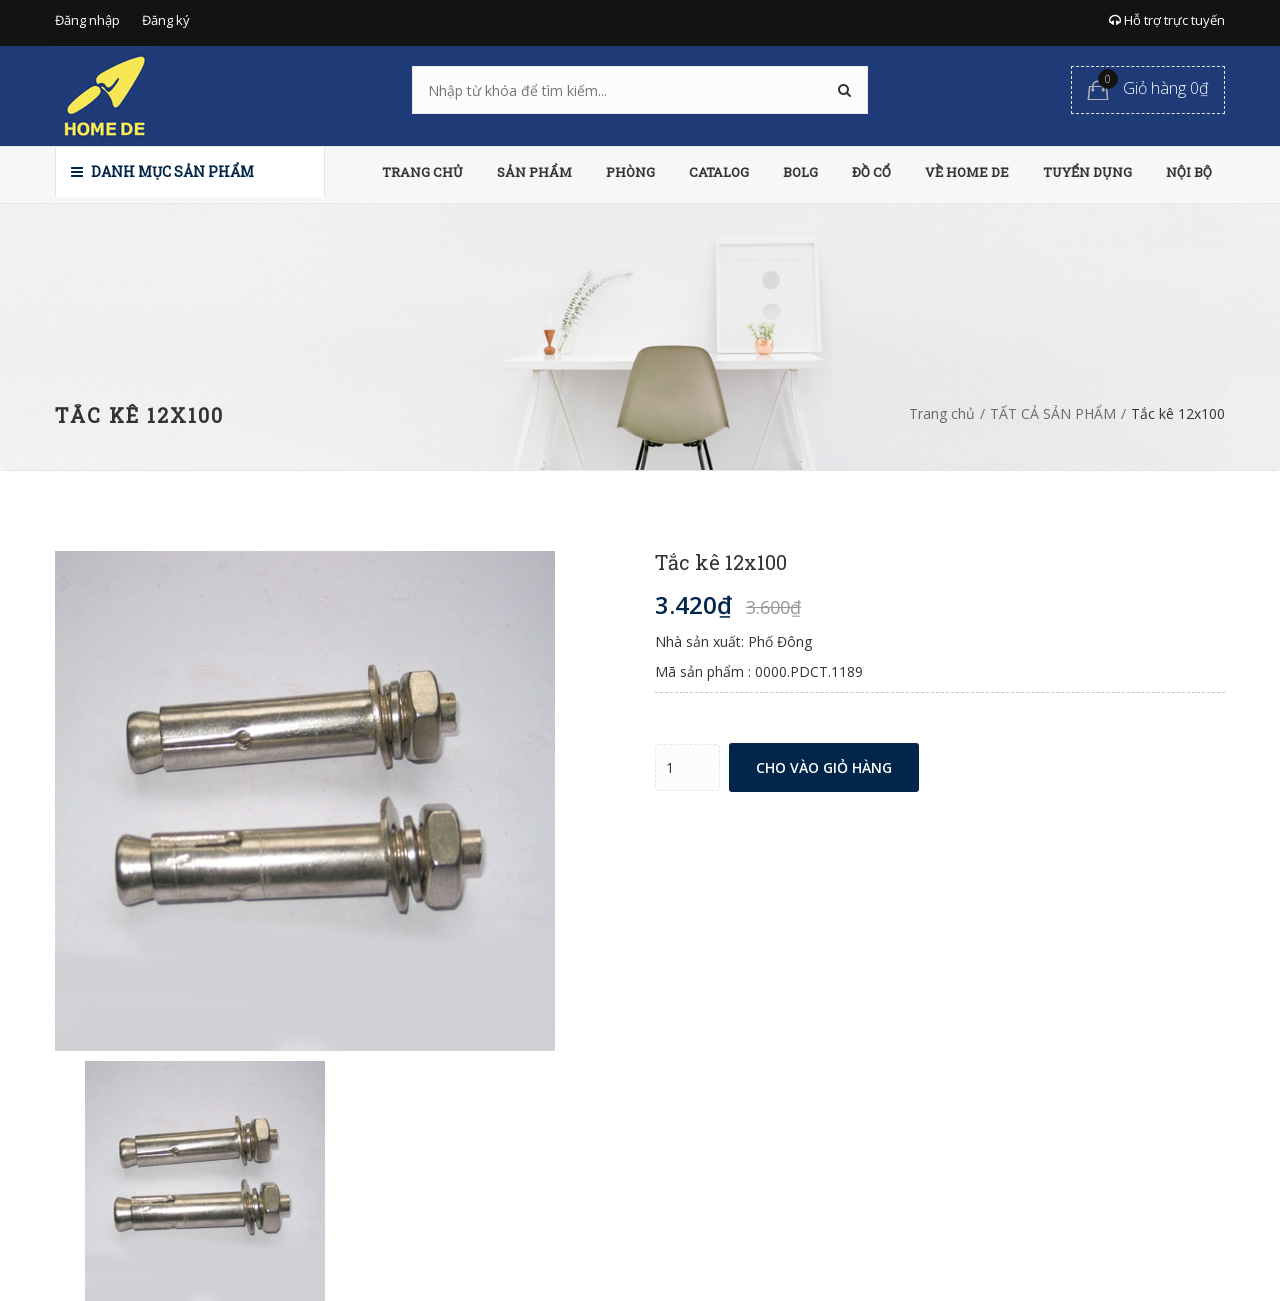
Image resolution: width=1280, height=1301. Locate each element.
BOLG (800, 172)
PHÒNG (630, 172)
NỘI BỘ (1189, 172)
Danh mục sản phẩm (162, 171)
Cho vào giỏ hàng (824, 767)
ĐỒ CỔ (871, 172)
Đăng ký (166, 20)
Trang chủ (942, 413)
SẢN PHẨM (534, 172)
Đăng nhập (87, 20)
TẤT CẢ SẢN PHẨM (1053, 413)
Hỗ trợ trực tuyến (1167, 20)
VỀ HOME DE (967, 172)
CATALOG (719, 172)
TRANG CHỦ (422, 172)
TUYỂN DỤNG (1087, 172)
